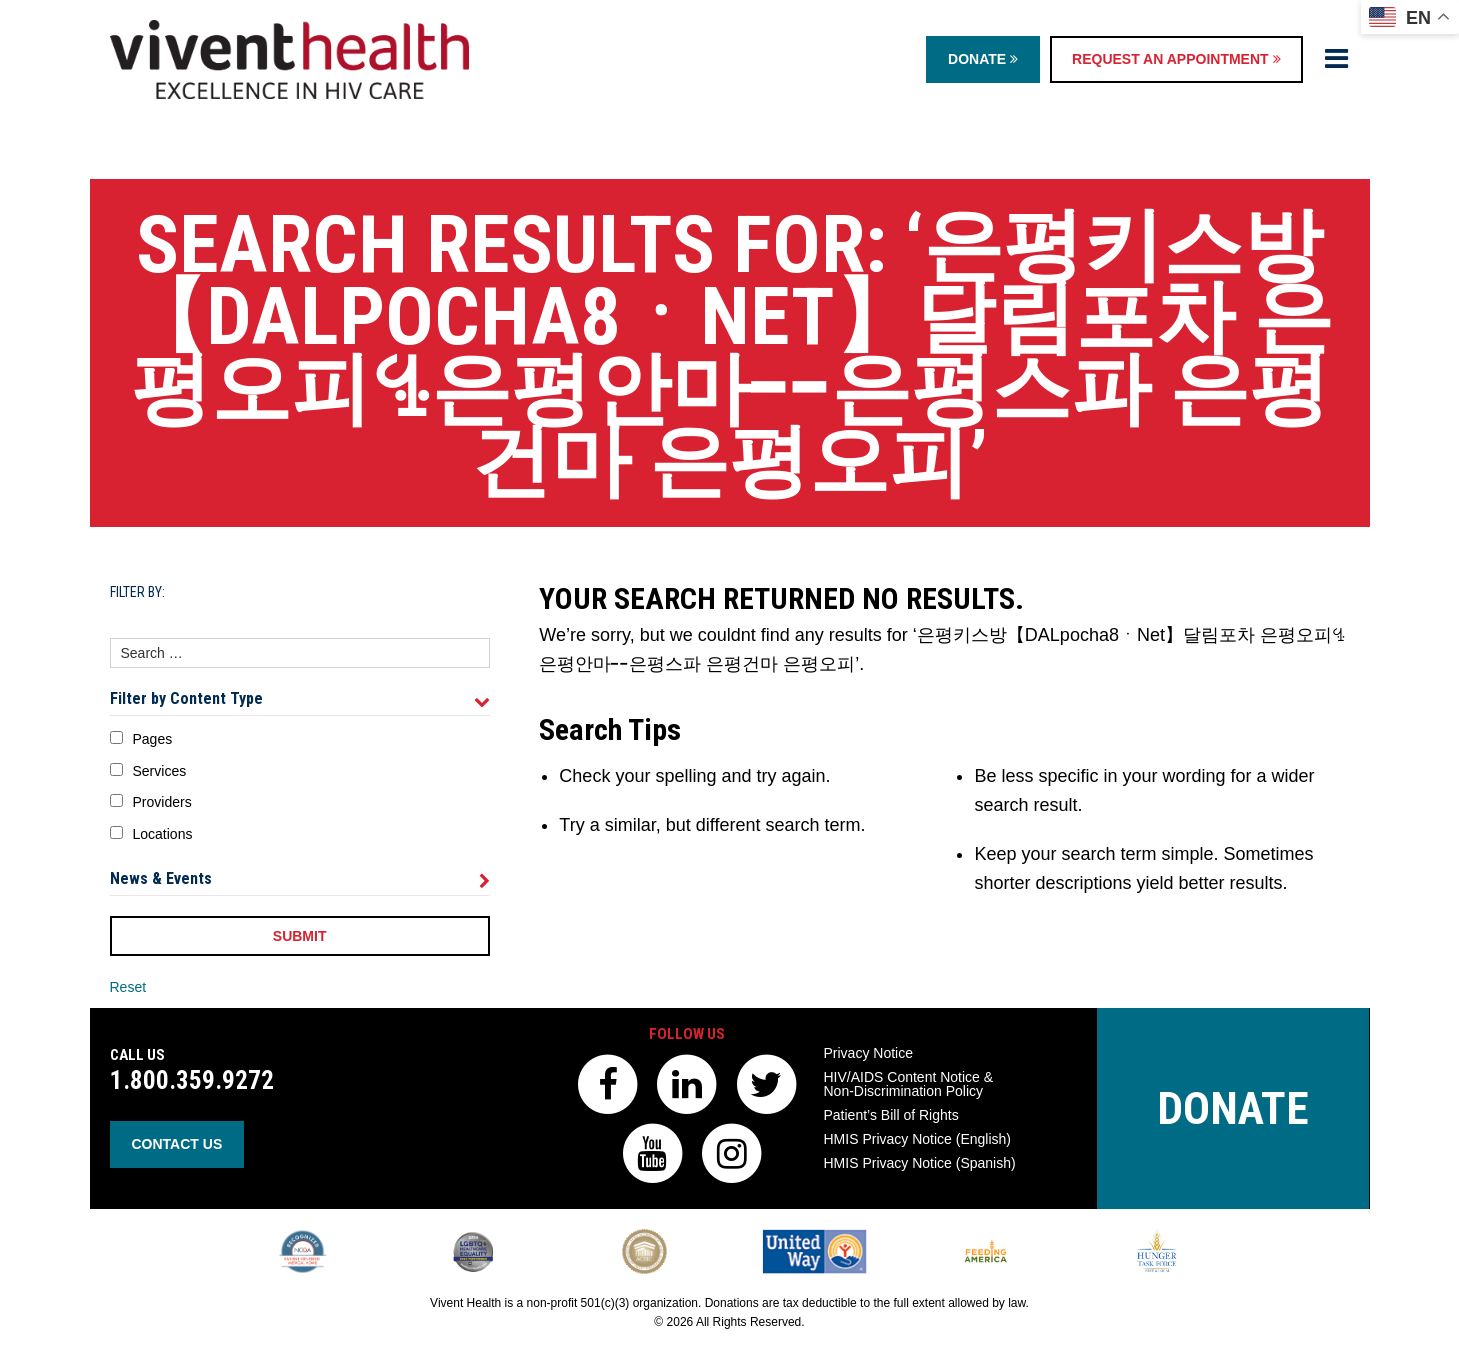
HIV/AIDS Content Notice (909, 1084)
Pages (153, 739)
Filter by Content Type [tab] (300, 699)
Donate (983, 59)
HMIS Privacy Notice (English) (918, 1139)
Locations (163, 834)
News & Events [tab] (300, 879)
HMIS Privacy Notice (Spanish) (920, 1163)
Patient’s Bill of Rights (891, 1115)
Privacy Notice (868, 1053)
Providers (162, 802)
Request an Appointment (1176, 59)
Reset (128, 987)
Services (160, 771)
